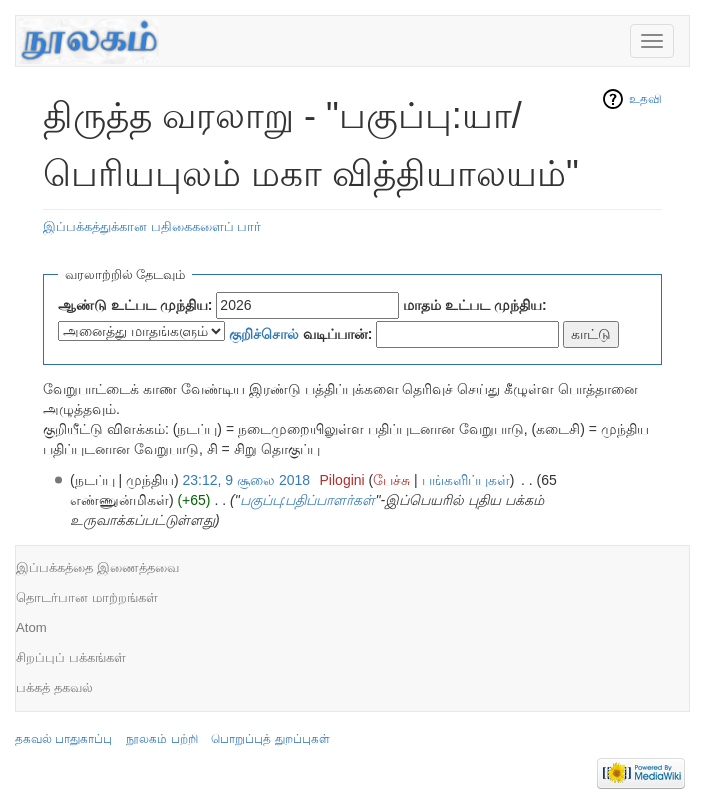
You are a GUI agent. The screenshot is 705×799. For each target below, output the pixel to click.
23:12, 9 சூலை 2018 (247, 480)
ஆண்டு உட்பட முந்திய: (135, 305)
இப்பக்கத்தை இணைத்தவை (97, 567)
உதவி (645, 99)
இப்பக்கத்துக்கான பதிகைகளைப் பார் (152, 226)
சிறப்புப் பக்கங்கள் (71, 657)
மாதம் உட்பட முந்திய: (474, 305)
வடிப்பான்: (301, 334)
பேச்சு (391, 480)
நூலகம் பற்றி (161, 739)
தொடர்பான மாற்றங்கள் (87, 597)
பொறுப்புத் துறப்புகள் (270, 739)
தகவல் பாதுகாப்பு (63, 739)
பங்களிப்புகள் (466, 480)
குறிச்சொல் (264, 334)
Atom (31, 627)
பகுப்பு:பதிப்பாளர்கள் (308, 500)
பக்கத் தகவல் (54, 687)
